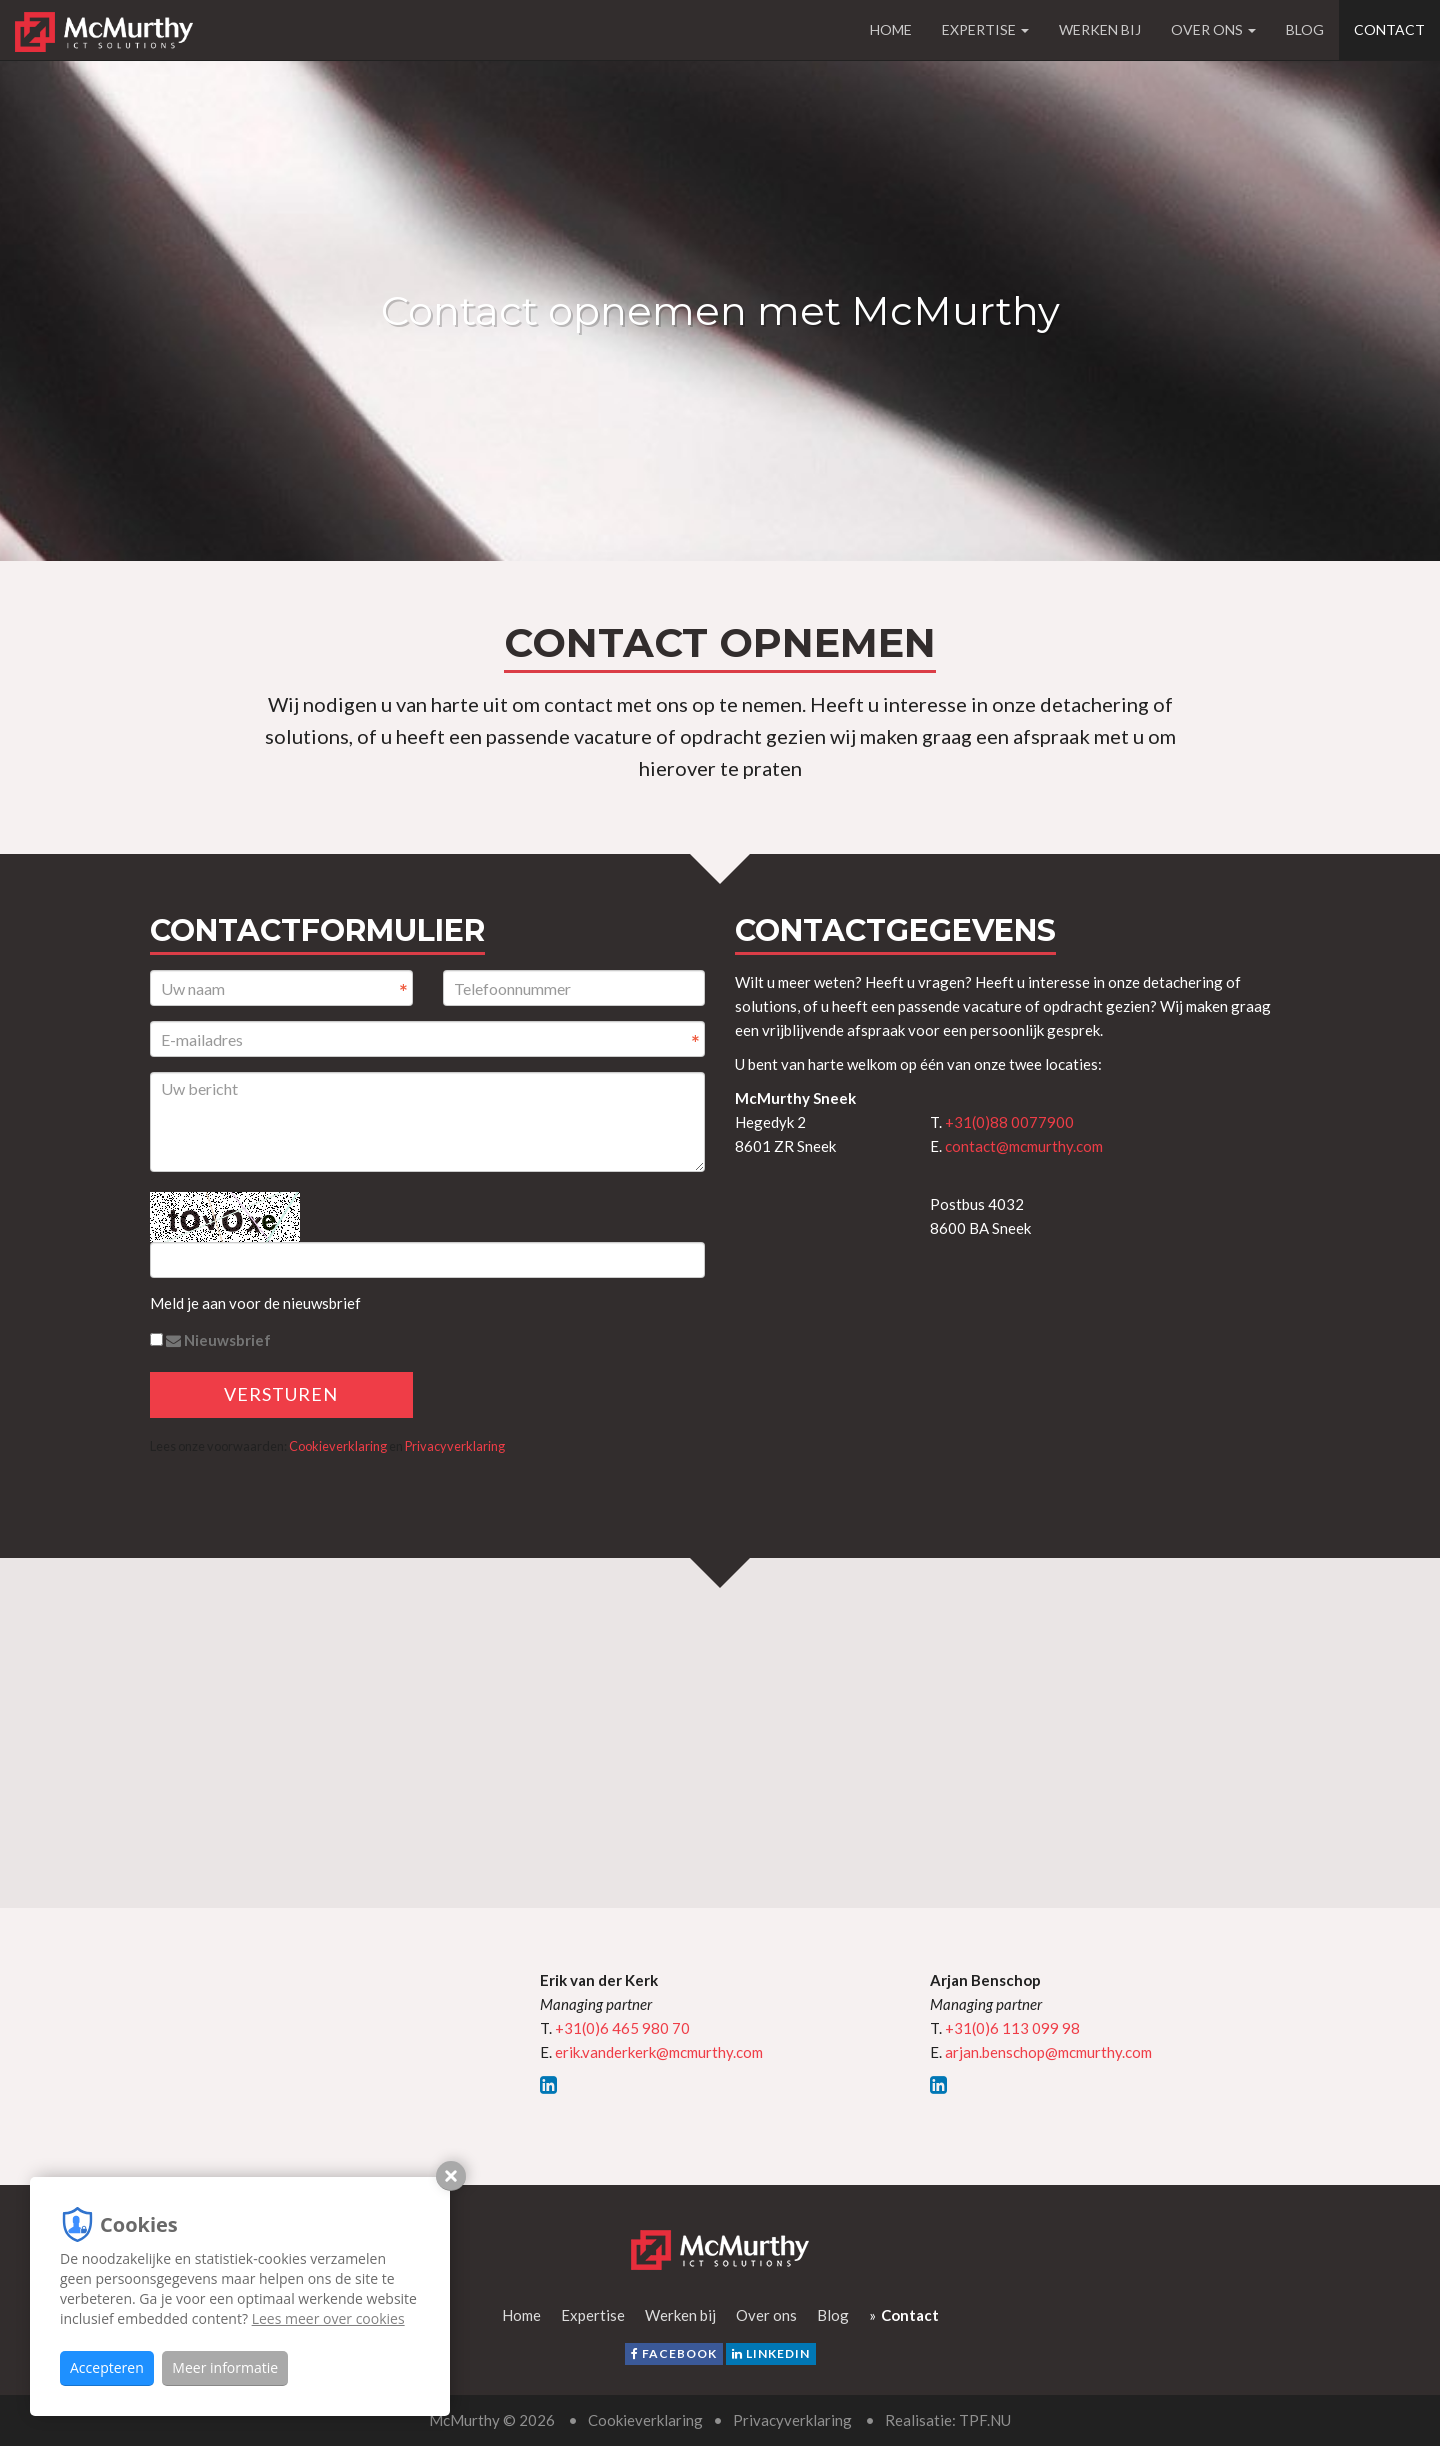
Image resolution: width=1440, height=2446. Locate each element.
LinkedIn (771, 2353)
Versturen (281, 1394)
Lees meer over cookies (328, 2318)
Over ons (1213, 29)
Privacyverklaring (455, 1446)
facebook (674, 2353)
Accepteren (107, 2367)
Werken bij (1100, 29)
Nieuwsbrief (210, 1340)
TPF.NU (985, 2420)
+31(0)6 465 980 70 (622, 2028)
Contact (1389, 29)
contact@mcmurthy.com (1024, 1146)
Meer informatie (225, 2367)
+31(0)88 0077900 (1009, 1122)
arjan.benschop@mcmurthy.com (1048, 2052)
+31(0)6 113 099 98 (1012, 2028)
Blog (1305, 29)
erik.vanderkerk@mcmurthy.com (659, 2052)
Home (891, 29)
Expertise (985, 29)
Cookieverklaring (338, 1446)
